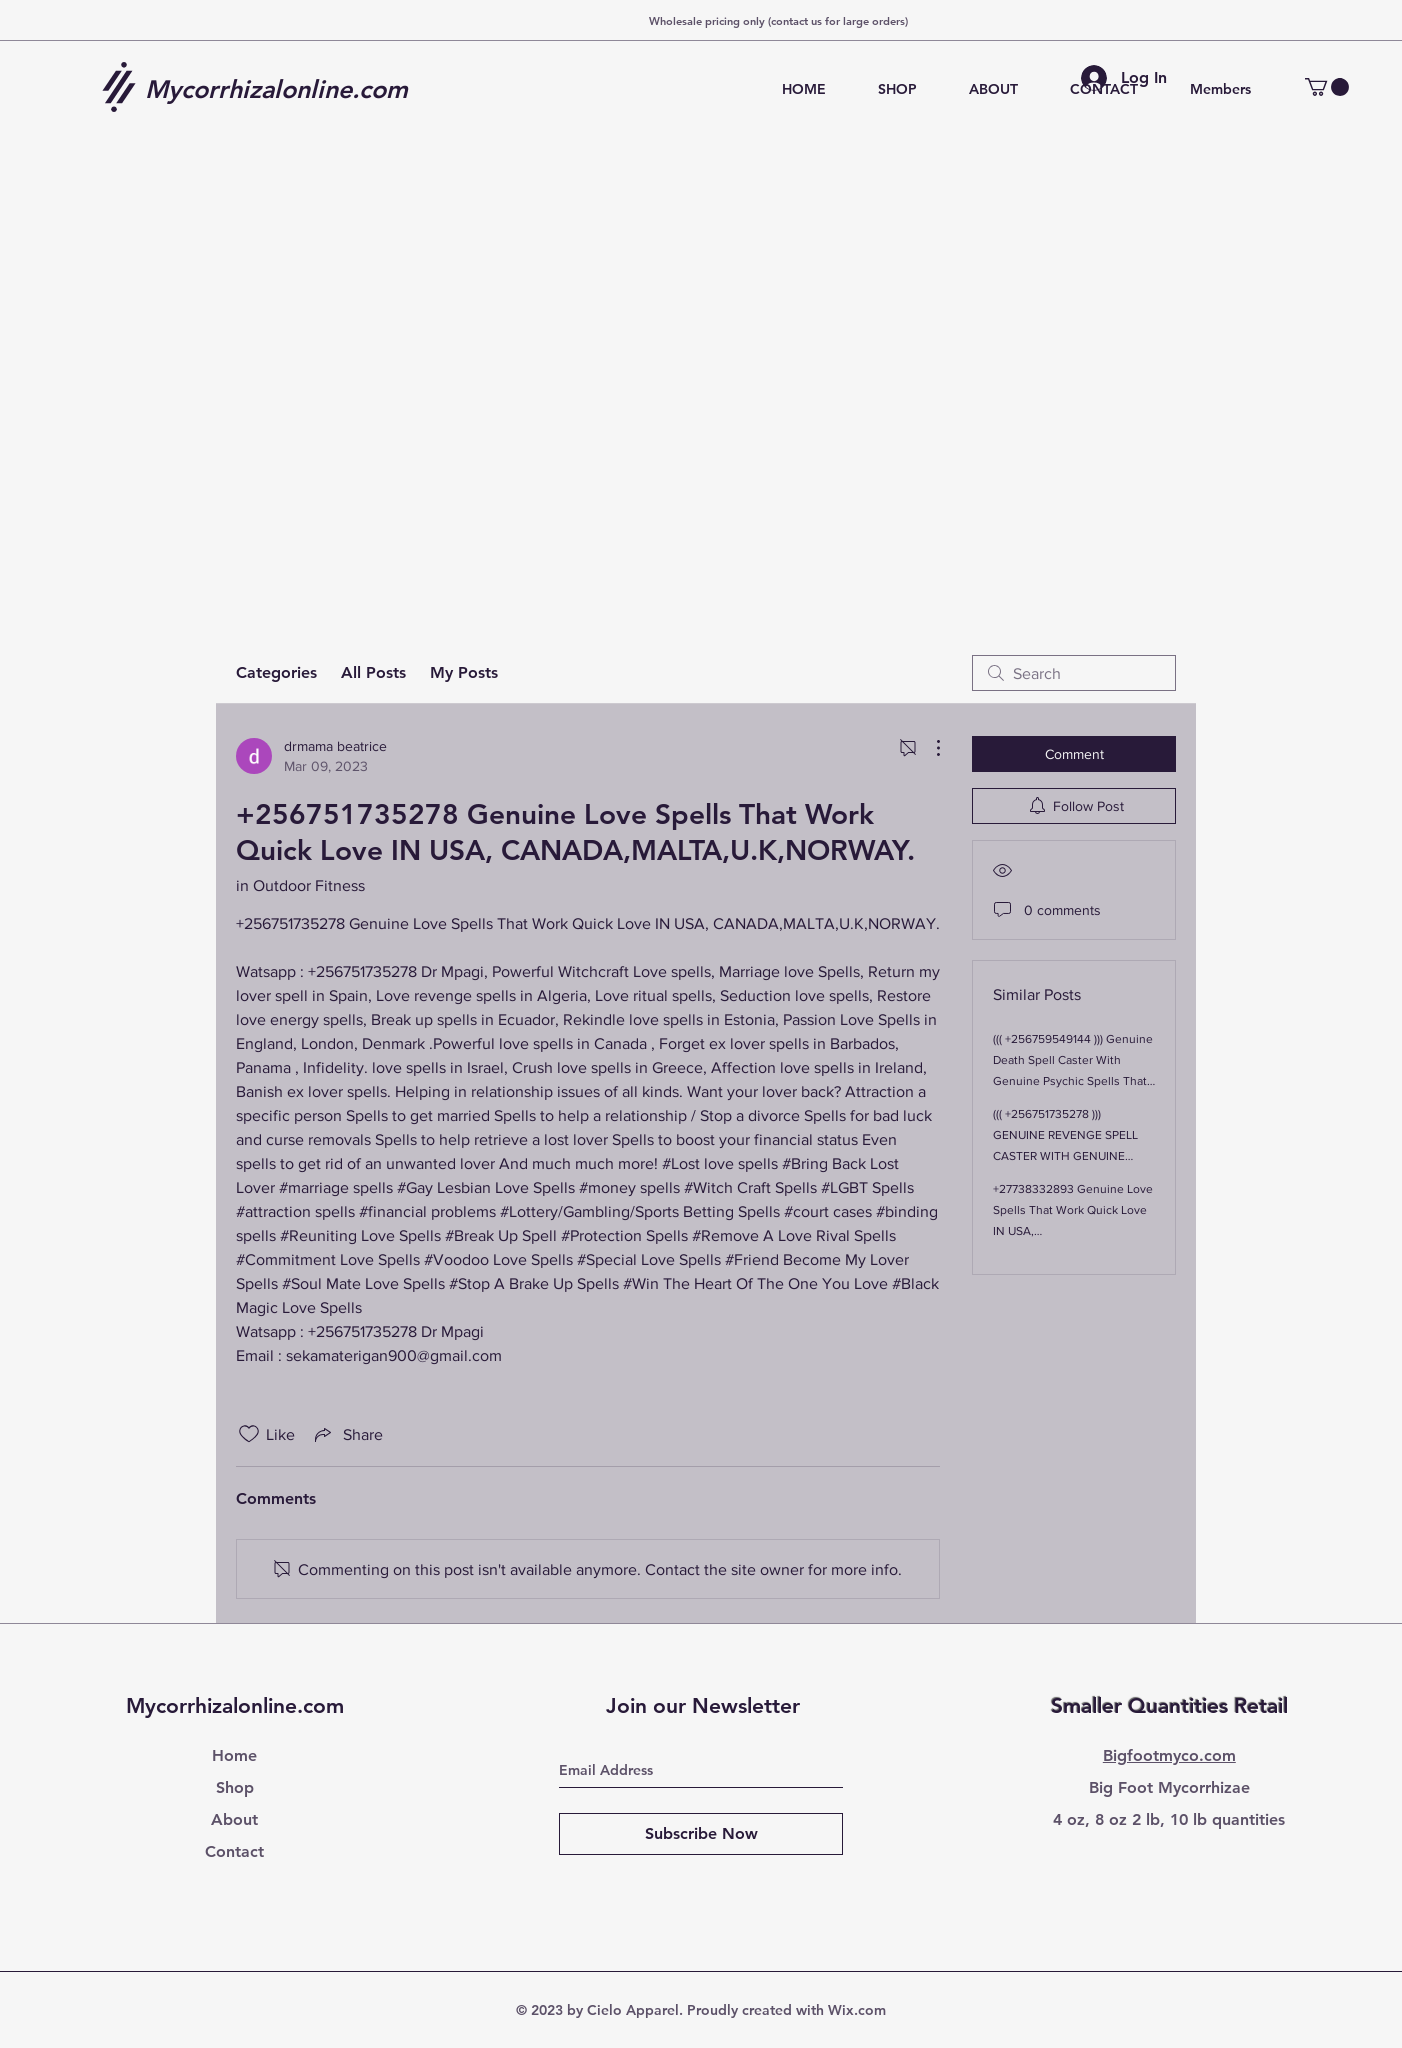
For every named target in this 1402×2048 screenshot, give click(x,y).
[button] (1327, 87)
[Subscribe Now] (701, 1834)
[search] (1074, 673)
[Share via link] (347, 1434)
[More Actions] (928, 748)
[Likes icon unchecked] (249, 1434)
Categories (276, 672)
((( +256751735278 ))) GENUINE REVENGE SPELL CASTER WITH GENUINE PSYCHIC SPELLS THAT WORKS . (1065, 1156)
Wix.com (857, 2010)
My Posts (464, 672)
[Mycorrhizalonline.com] (284, 89)
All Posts (373, 672)
